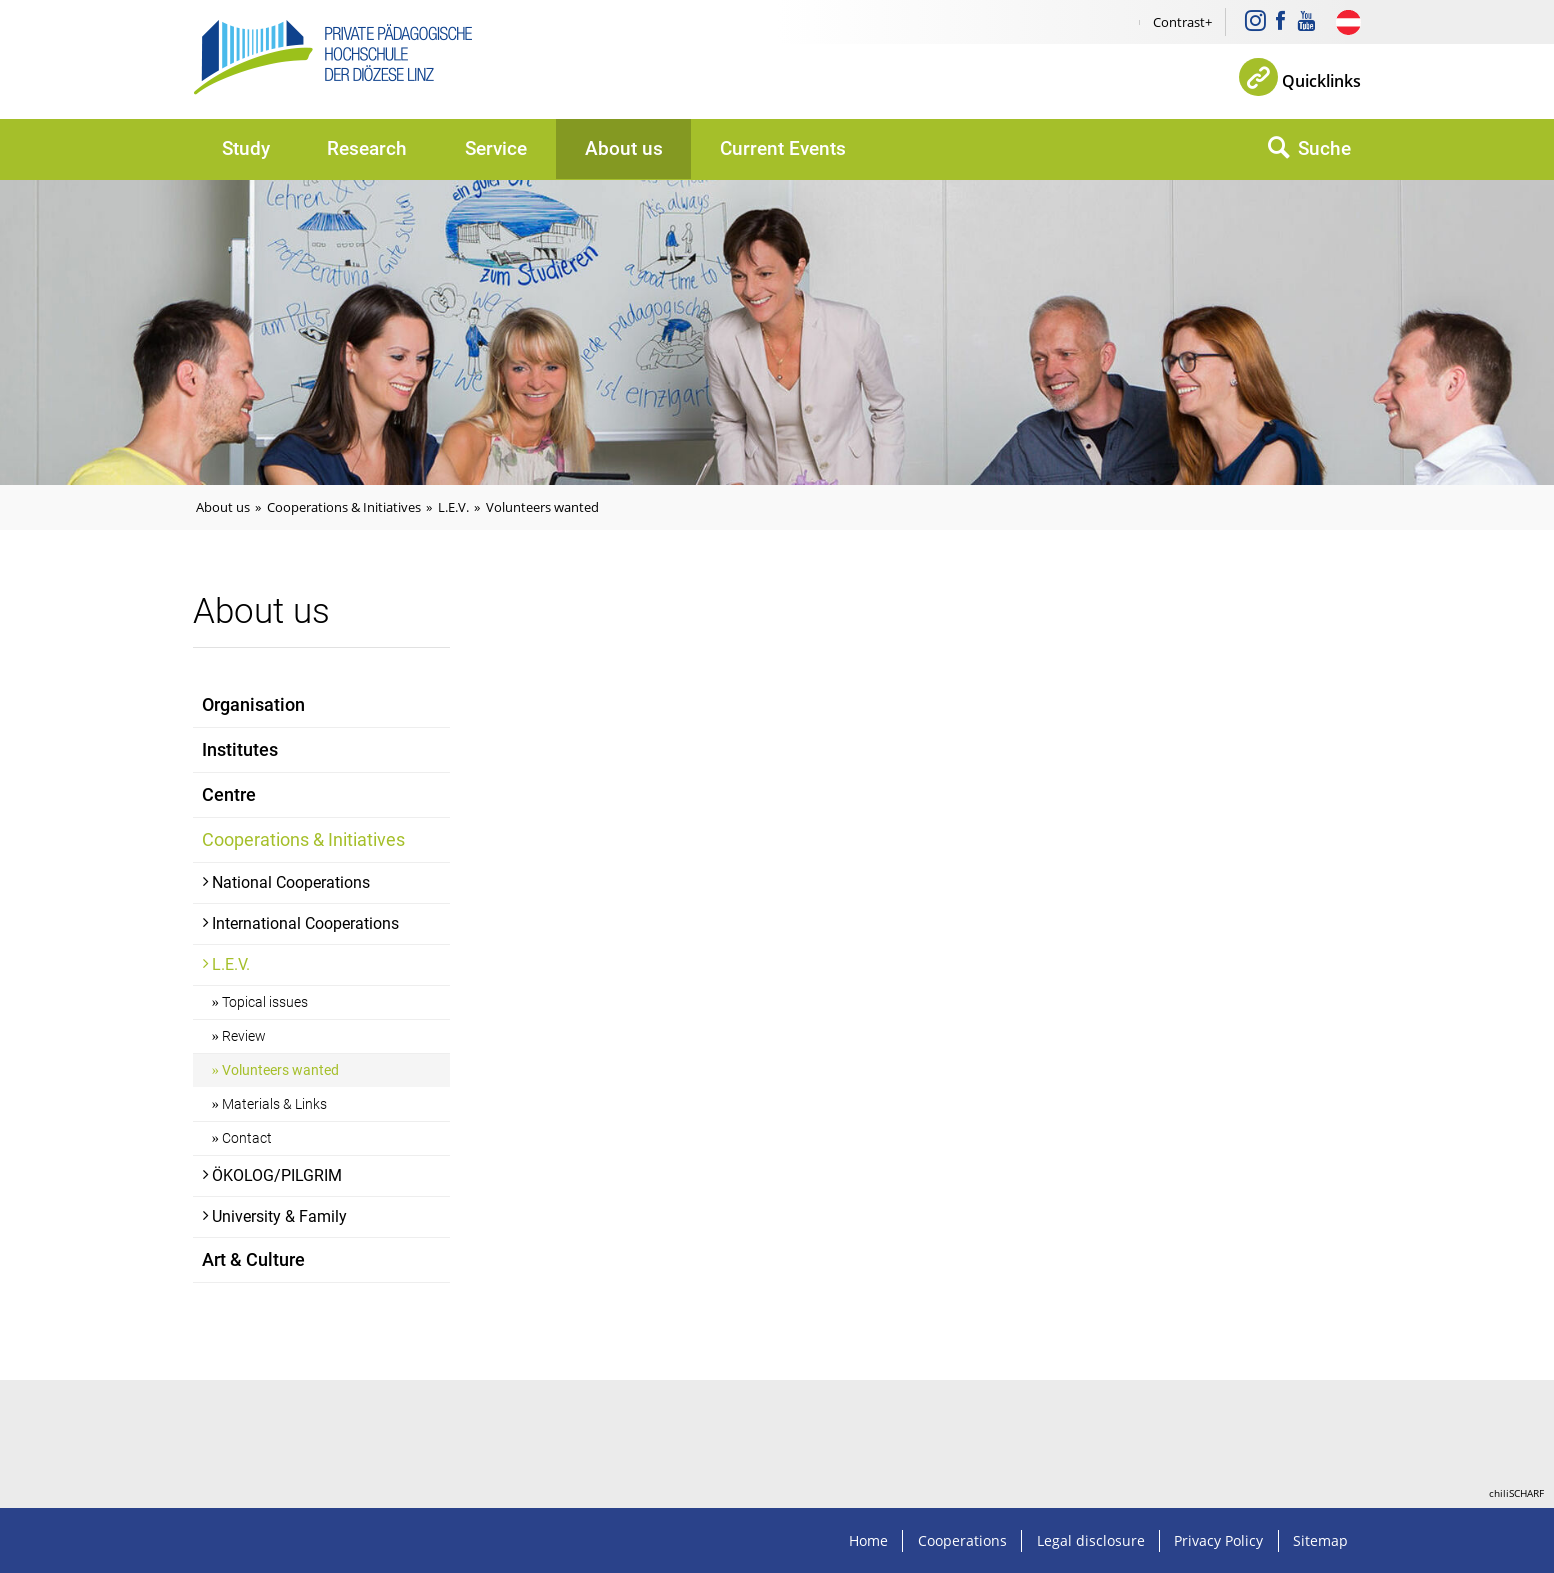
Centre (229, 795)
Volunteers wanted (542, 507)
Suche (1324, 148)
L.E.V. (453, 507)
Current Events (783, 148)
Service (496, 148)
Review (244, 1036)
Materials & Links (274, 1104)
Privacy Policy (1218, 1540)
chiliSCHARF (1516, 1493)
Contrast (1179, 22)
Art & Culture (253, 1260)
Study (246, 148)
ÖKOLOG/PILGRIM (277, 1175)
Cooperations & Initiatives (344, 507)
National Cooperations (291, 882)
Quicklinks (1321, 81)
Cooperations (962, 1540)
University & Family (279, 1216)
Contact (247, 1138)
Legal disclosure (1091, 1540)
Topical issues (265, 1002)
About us (624, 148)
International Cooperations (305, 923)
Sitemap (1320, 1540)
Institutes (240, 750)
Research (367, 148)
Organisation (253, 705)
